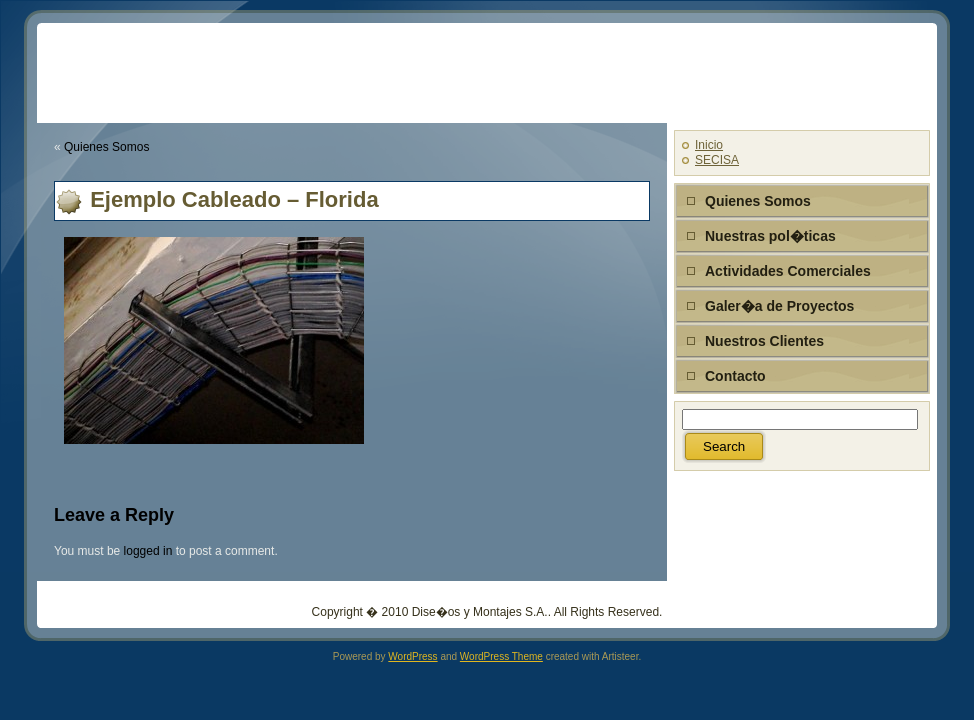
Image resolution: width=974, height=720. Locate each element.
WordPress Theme (501, 656)
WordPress (412, 656)
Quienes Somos (106, 147)
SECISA (717, 160)
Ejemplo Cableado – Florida (234, 199)
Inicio (709, 145)
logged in (148, 551)
